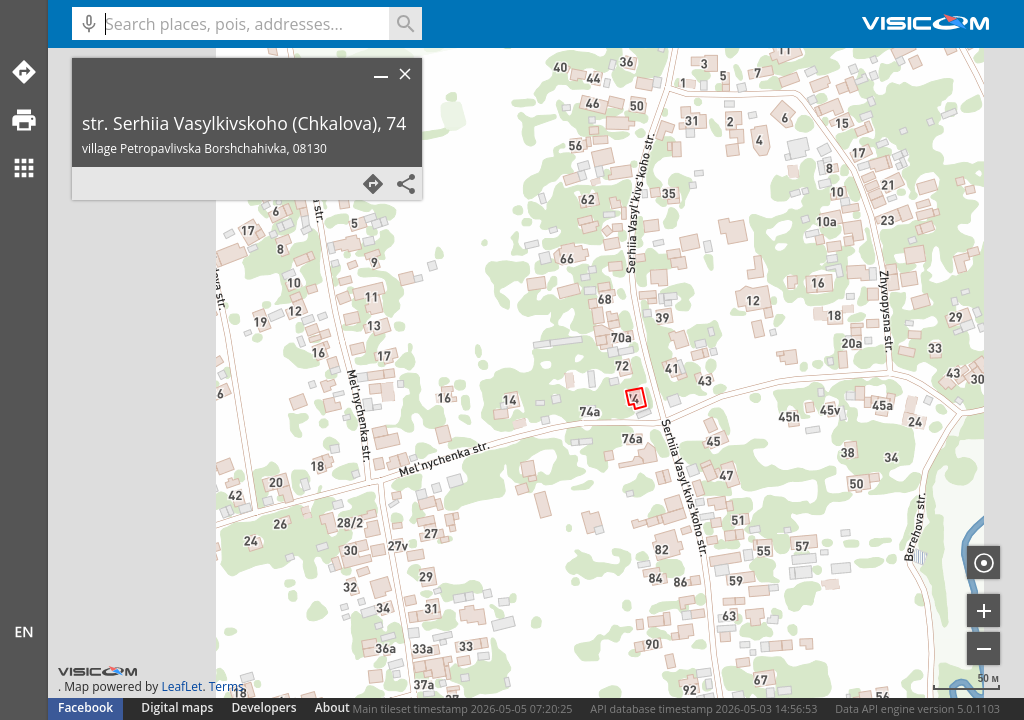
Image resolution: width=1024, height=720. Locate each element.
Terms (226, 686)
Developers (264, 707)
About (332, 707)
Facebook (85, 707)
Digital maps (178, 707)
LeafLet (181, 686)
